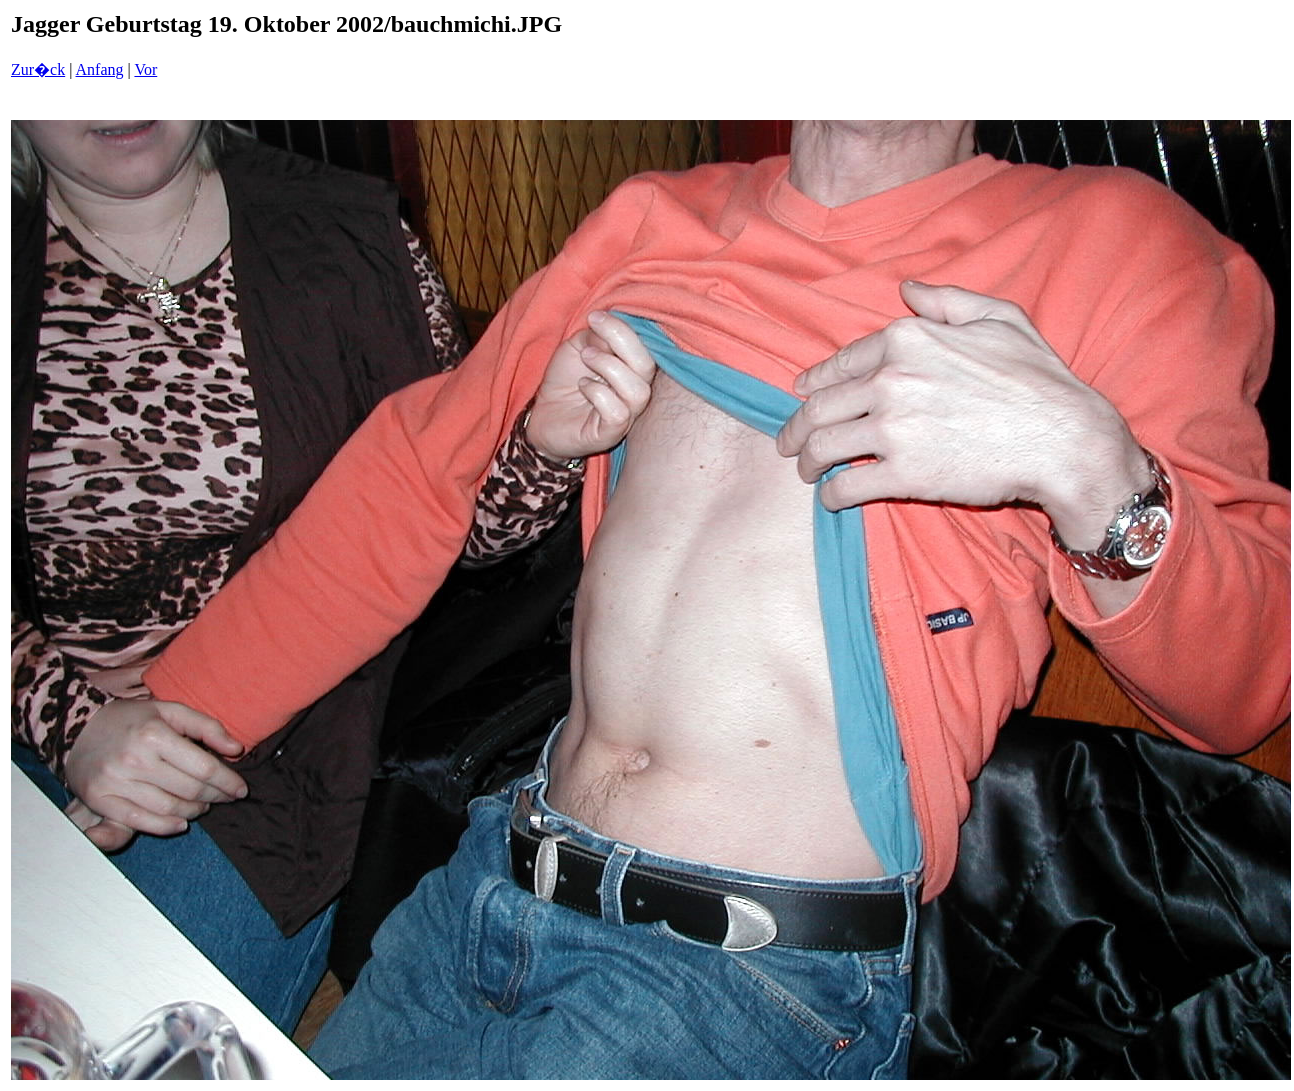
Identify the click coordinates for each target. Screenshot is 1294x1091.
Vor (145, 69)
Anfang (100, 69)
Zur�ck (38, 69)
